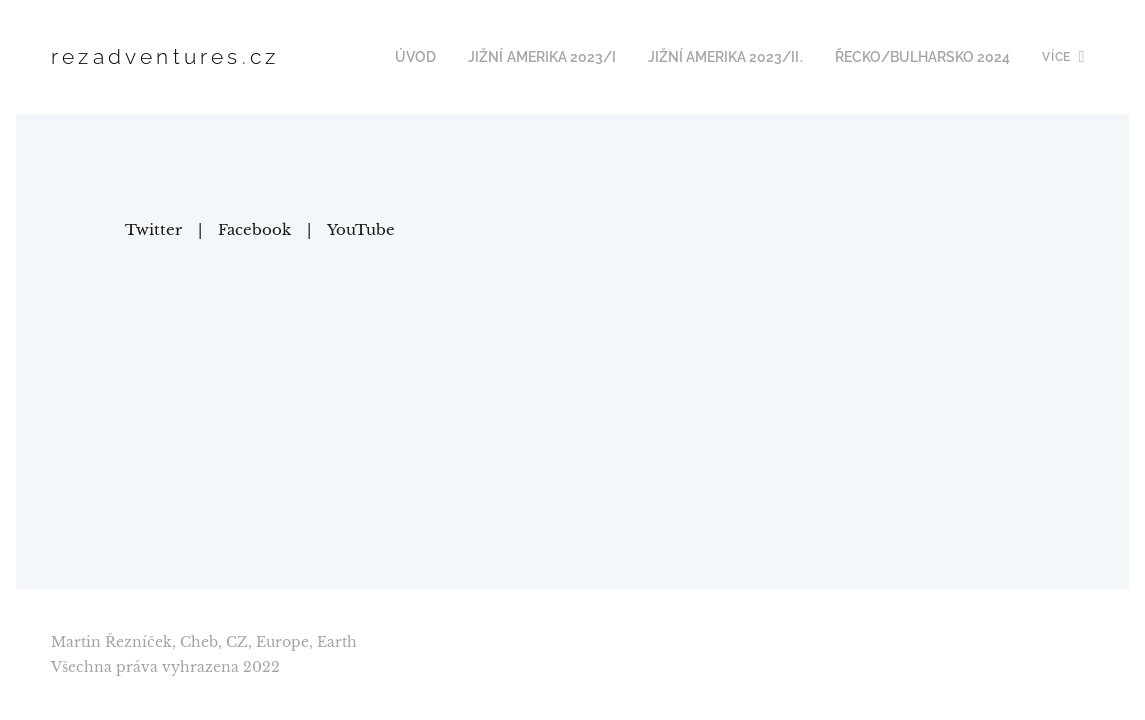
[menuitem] (446, 57)
